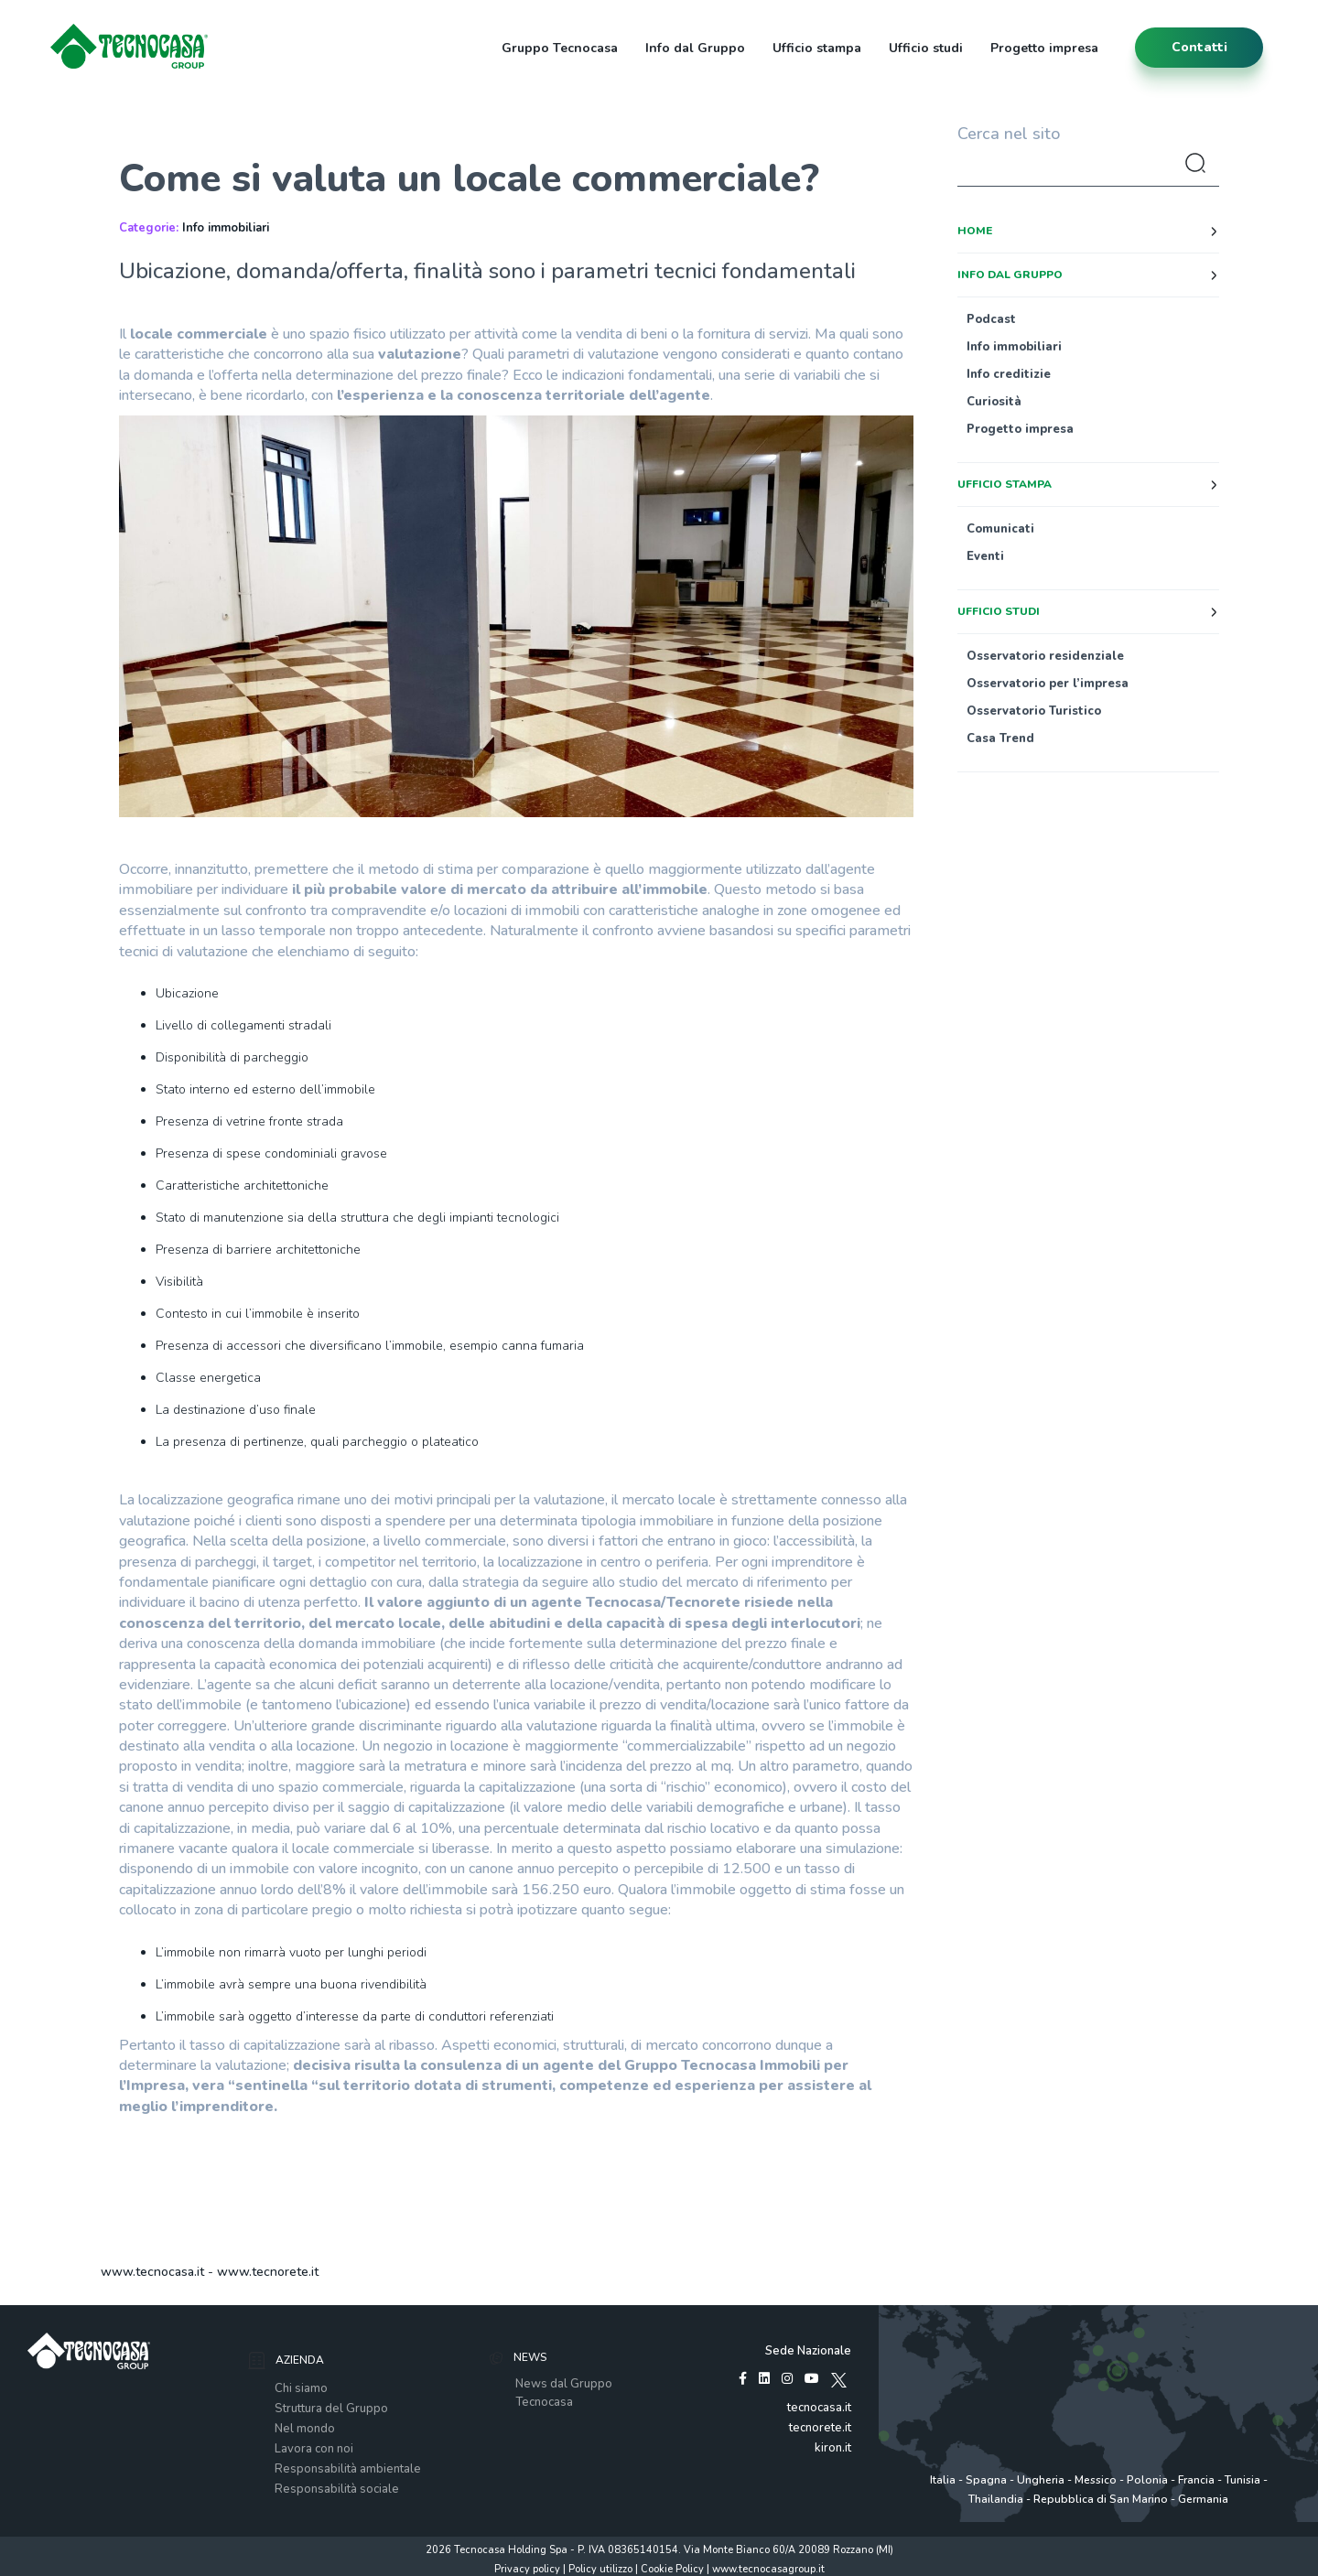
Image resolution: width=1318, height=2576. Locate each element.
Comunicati (1000, 529)
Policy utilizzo (600, 2569)
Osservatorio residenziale (1045, 656)
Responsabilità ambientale (348, 2469)
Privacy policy (527, 2569)
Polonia (1147, 2480)
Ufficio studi (926, 48)
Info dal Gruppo (695, 48)
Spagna (986, 2480)
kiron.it (833, 2448)
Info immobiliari (225, 228)
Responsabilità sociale (337, 2489)
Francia (1196, 2480)
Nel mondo (305, 2428)
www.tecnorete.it (268, 2271)
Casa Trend (1000, 738)
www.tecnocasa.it (152, 2271)
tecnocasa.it (819, 2407)
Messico (1096, 2480)
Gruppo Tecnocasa (560, 48)
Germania (1203, 2499)
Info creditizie (1009, 374)
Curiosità (994, 401)
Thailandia (995, 2499)
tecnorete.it (820, 2428)
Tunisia (1242, 2480)
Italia (943, 2480)
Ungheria (1040, 2480)
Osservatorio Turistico (1034, 711)
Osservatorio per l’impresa (1048, 683)
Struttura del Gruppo (331, 2408)
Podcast (991, 319)
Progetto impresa (1044, 48)
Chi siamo (301, 2388)
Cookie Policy (672, 2569)
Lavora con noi (314, 2449)
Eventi (985, 556)
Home (974, 230)
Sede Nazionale (808, 2351)
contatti (1199, 47)
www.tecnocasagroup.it (768, 2569)
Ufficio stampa (816, 48)
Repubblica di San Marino (1100, 2499)
